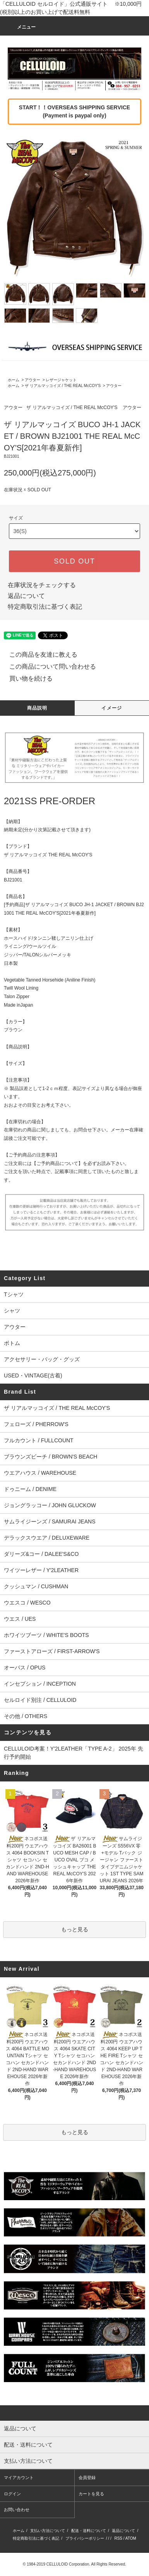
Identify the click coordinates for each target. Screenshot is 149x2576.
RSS (118, 2538)
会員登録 (87, 2477)
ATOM (130, 2538)
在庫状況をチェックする (42, 585)
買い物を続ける (26, 678)
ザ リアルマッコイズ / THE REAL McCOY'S (63, 386)
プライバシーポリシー (84, 2538)
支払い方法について (47, 2530)
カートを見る (91, 2493)
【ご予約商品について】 (57, 1163)
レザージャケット (61, 380)
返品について (26, 596)
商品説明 (37, 708)
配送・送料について (88, 2530)
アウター (32, 380)
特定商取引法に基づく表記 (45, 606)
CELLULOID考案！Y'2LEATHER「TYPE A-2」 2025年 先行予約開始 (73, 1753)
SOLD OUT (74, 561)
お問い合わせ (16, 2509)
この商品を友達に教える (38, 654)
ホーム (13, 380)
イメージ (111, 708)
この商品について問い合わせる (48, 666)
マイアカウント (19, 2477)
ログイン (12, 2493)
